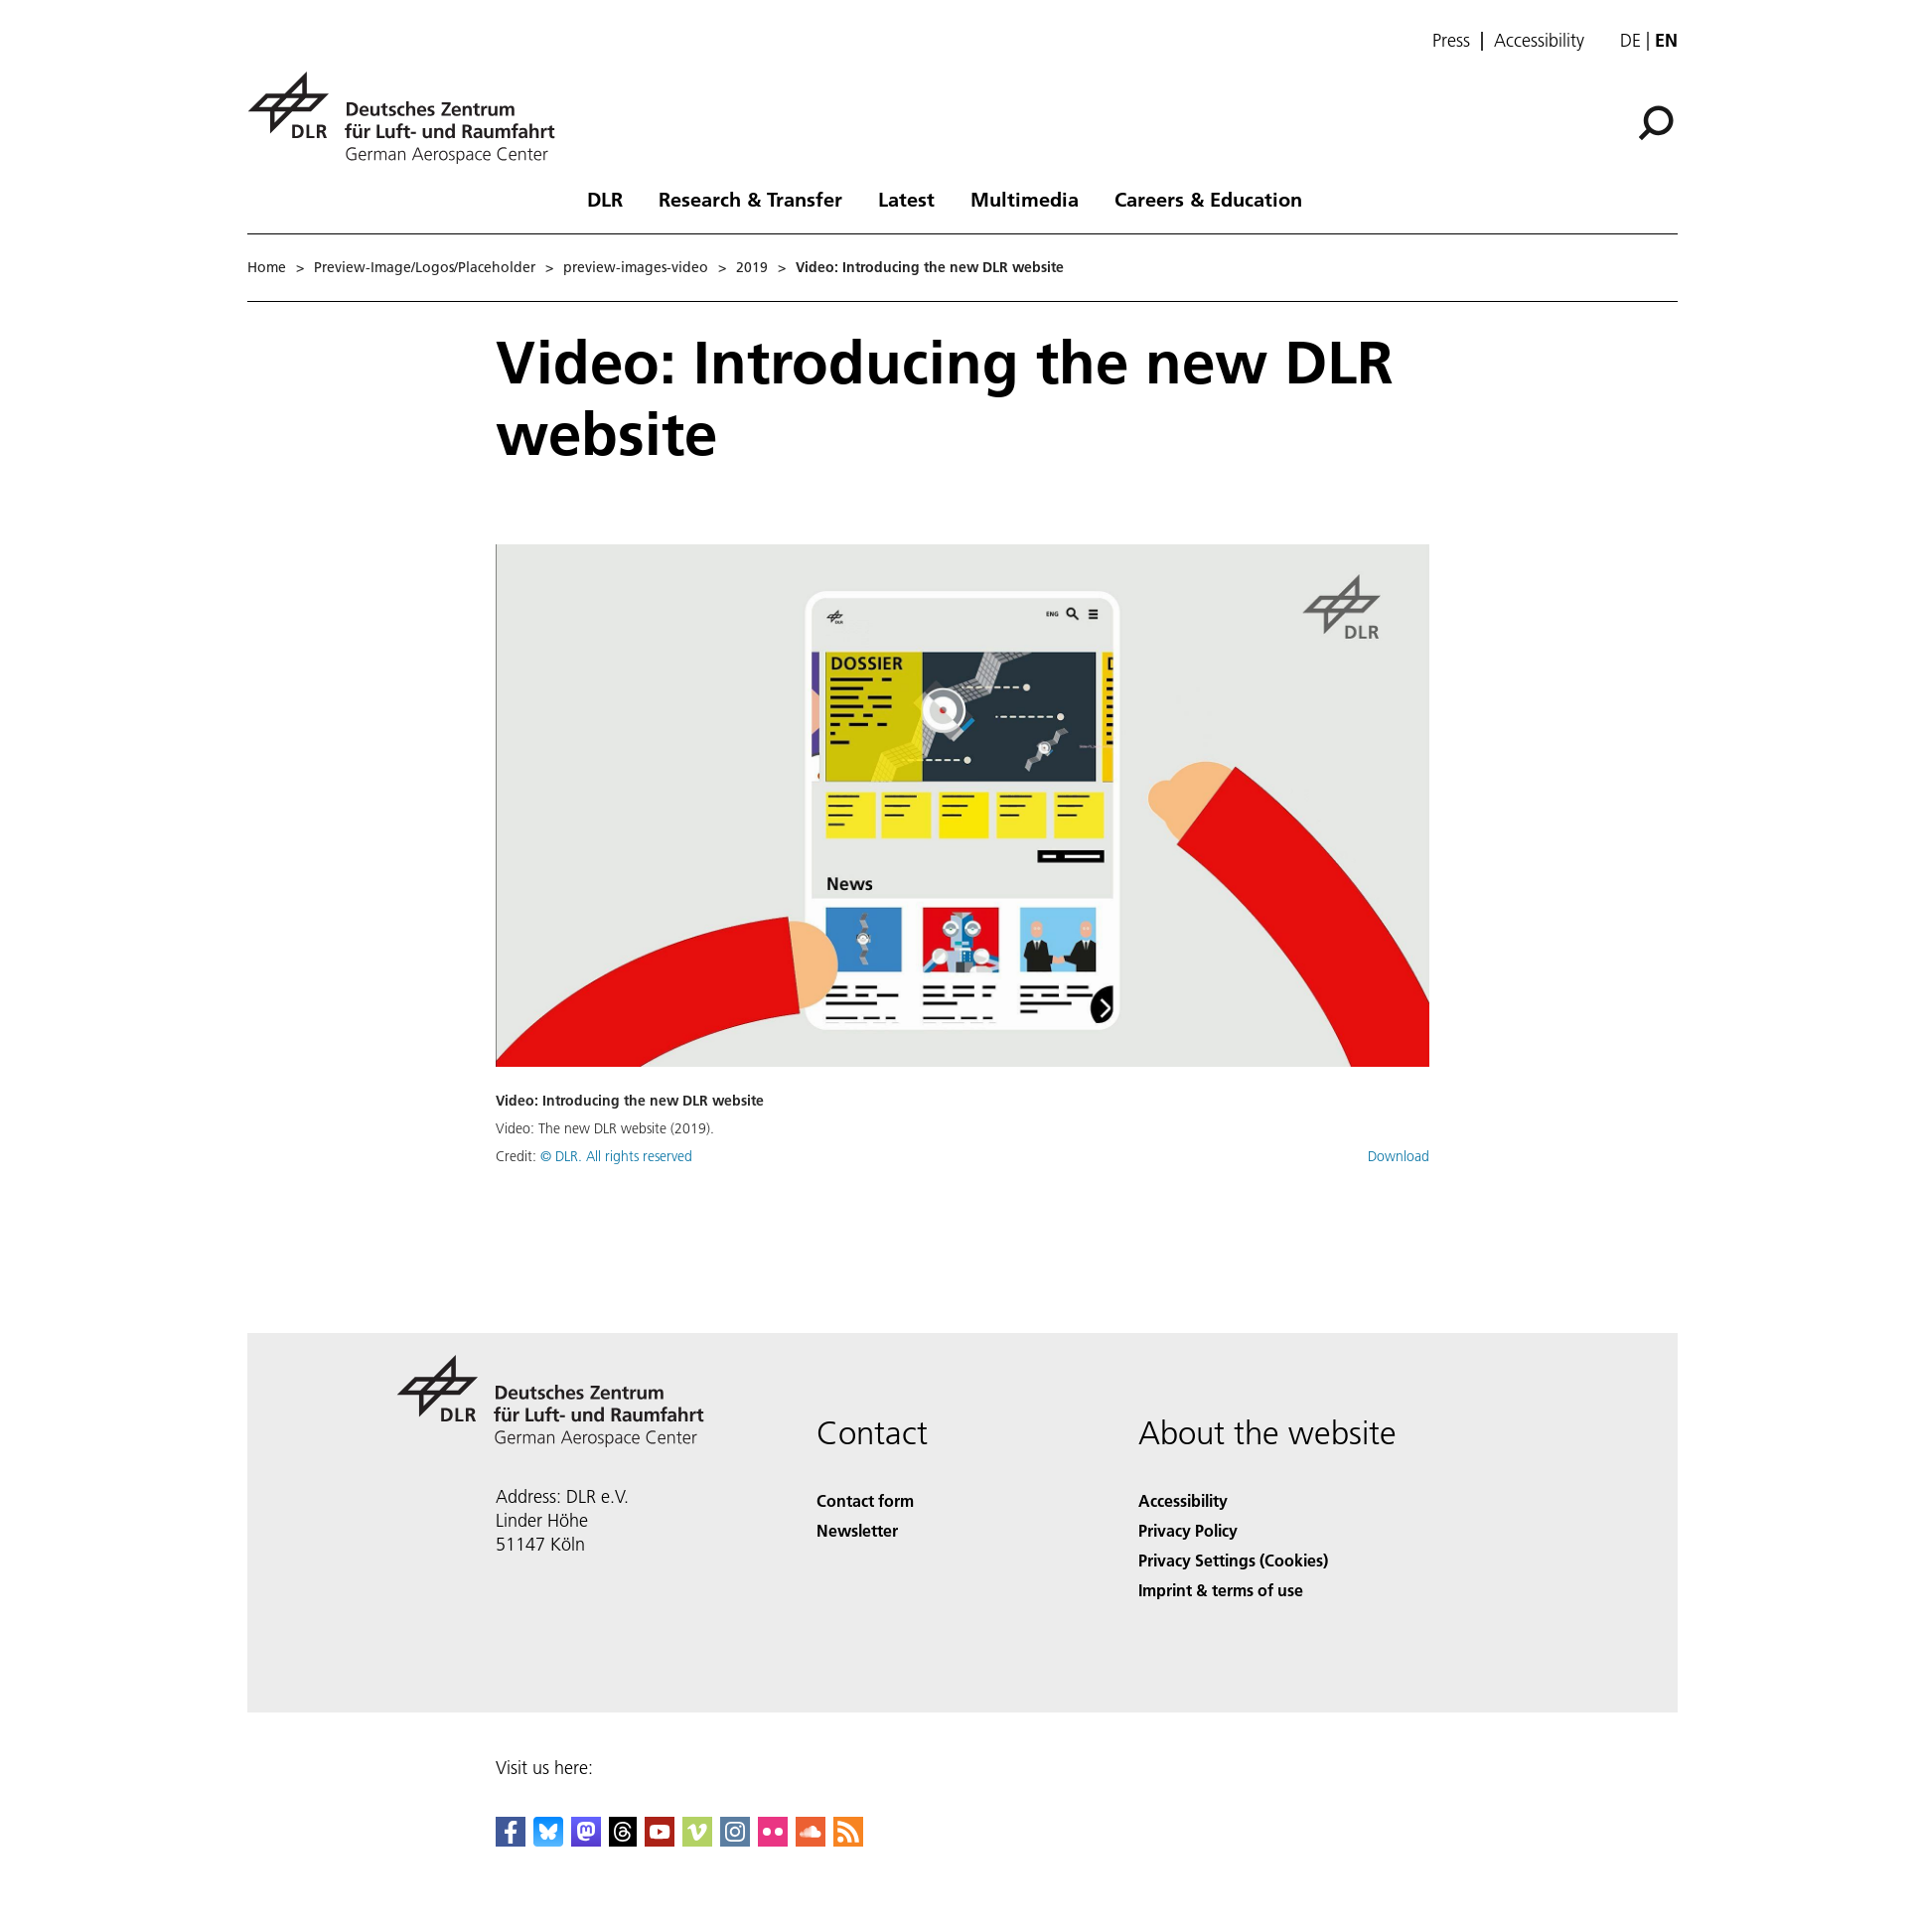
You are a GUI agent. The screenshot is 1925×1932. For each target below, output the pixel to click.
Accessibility (1539, 41)
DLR (605, 199)
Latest (906, 199)
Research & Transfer (750, 199)
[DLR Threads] (623, 1840)
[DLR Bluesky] (548, 1840)
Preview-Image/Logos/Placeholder (424, 267)
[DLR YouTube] (659, 1840)
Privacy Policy (1188, 1530)
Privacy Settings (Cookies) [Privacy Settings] (1233, 1560)
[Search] (1656, 123)
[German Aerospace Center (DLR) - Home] (409, 118)
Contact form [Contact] (865, 1500)
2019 (752, 267)
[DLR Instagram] (735, 1840)
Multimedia (1024, 199)
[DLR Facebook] (510, 1840)
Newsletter (857, 1530)
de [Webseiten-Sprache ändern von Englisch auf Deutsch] (1630, 40)
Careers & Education (1208, 199)
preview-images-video (635, 267)
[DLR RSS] (848, 1840)
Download (1398, 1156)
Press (1451, 41)
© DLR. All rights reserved (616, 1156)
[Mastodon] (586, 1840)
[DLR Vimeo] (697, 1840)
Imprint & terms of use (1220, 1589)
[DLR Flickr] (773, 1840)
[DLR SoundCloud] (810, 1840)
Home (266, 267)
